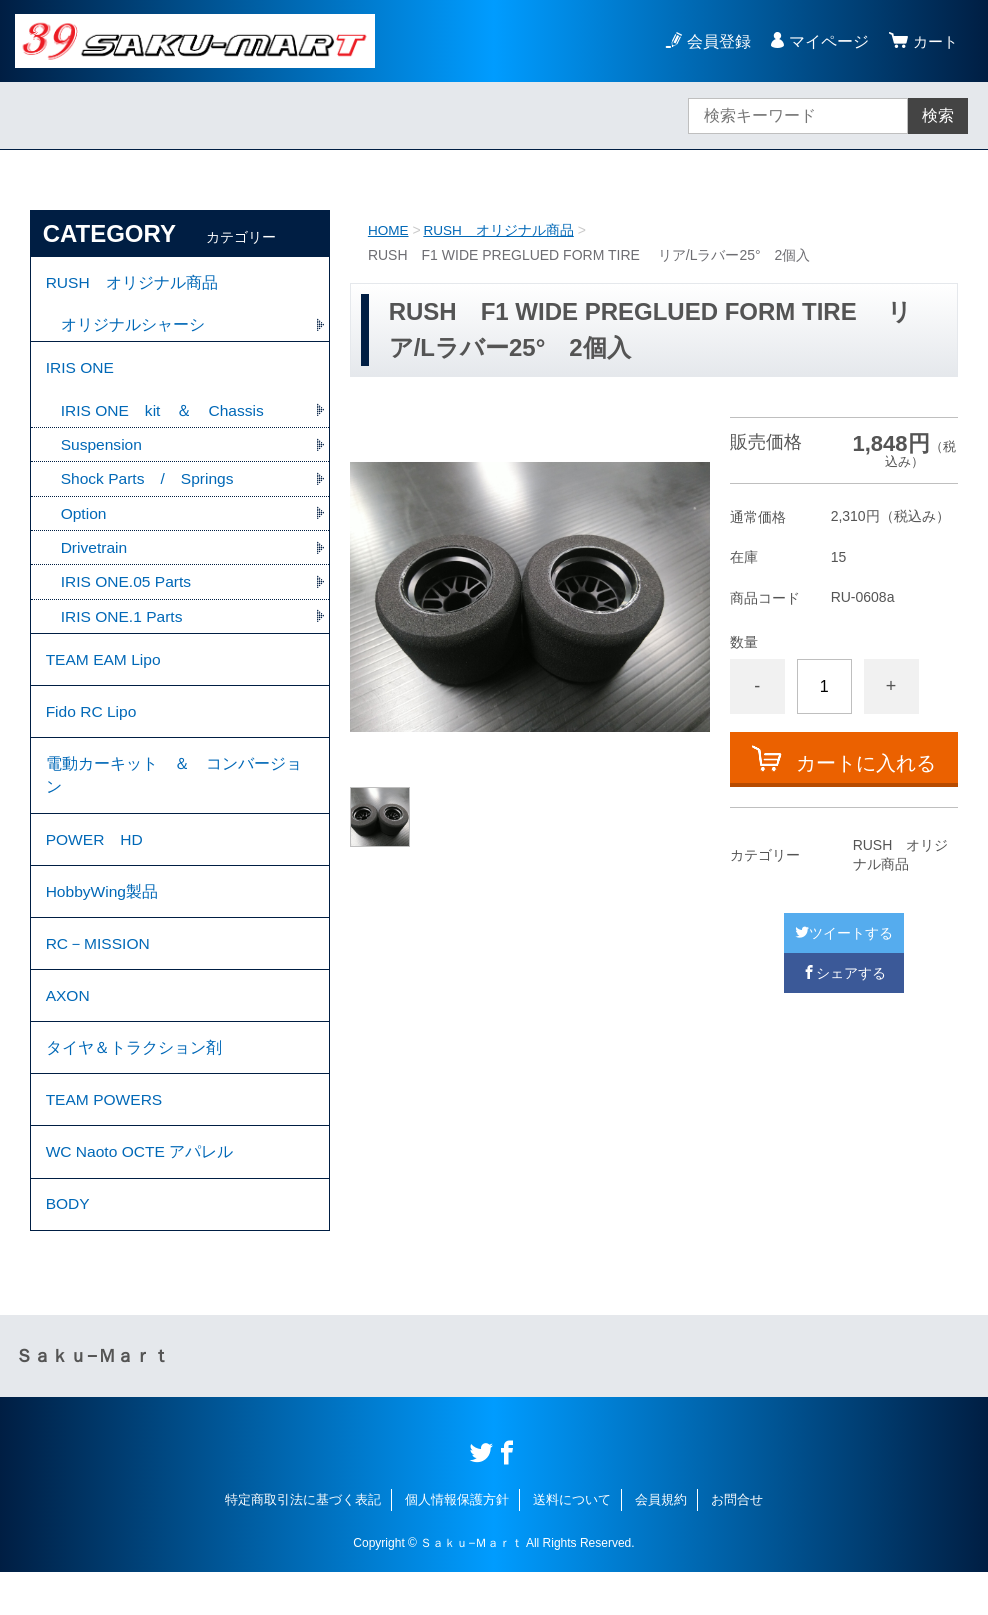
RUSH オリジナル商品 (501, 230)
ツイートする (844, 933)
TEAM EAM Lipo (105, 671)
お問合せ (737, 1542)
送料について (572, 1542)
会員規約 (661, 1542)
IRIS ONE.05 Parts (128, 591)
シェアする (844, 973)
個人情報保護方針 (457, 1542)
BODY (68, 1245)
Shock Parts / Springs (149, 486)
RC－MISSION (99, 970)
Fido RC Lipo (92, 726)
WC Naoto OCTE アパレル (141, 1190)
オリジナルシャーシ (133, 327)
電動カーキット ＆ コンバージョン (174, 793)
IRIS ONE (81, 372)
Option (84, 521)
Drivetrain (95, 556)
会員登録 (716, 41)
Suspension (103, 451)
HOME (389, 230)
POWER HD (96, 860)
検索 (938, 115)
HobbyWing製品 (103, 915)
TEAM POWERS (106, 1135)
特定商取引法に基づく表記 (303, 1542)
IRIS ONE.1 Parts (123, 626)
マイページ (826, 41)
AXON (68, 1025)
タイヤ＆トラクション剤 (134, 1080)
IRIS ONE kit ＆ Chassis (164, 416)
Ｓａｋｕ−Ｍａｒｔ (92, 1399)
